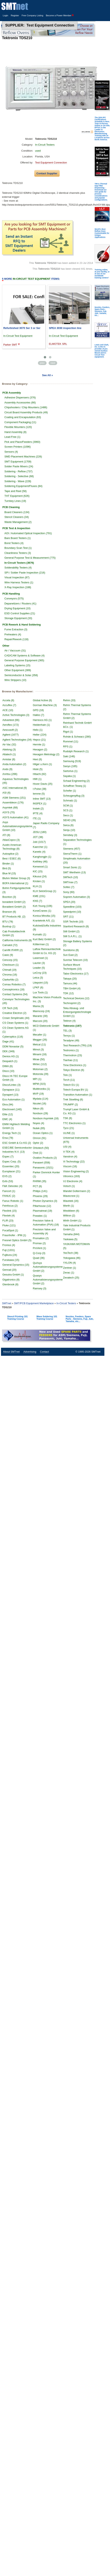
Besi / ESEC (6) (11, 858)
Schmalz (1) (70, 800)
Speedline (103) (72, 906)
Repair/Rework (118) (16, 639)
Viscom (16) (70, 1166)
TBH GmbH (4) (71, 988)
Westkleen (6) (71, 1210)
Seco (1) (68, 815)
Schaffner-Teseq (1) (74, 785)
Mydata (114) (40, 1098)
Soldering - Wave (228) (17, 481)
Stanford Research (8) (76, 926)
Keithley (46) (40, 861)
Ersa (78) (7, 1137)
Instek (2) (38, 808)
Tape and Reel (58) (15, 491)
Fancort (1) (8, 1191)
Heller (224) (40, 734)
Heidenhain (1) (41, 724)
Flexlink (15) (9, 1210)
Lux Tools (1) (40, 992)
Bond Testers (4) (13, 543)
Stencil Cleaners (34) (16, 516)
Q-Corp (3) (39, 1253)
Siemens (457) (71, 848)
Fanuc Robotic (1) (12, 1200)
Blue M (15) (9, 873)
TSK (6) (67, 1118)
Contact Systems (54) (15, 994)
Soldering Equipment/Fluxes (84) (23, 486)
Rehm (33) (69, 700)
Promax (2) (39, 1243)
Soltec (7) (68, 887)
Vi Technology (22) (74, 1161)
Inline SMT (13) (42, 798)
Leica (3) (38, 977)
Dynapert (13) (10, 1094)
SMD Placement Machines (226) (23, 456)
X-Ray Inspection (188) (17, 587)
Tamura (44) (70, 983)
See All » (47, 375)
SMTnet (6, 1303)
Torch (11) (69, 1079)
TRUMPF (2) (70, 1104)
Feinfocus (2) (10, 1205)
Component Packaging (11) (20, 422)
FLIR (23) (7, 1220)
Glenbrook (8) (10, 1284)
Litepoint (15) (40, 982)
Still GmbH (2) (71, 931)
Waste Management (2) (18, 521)
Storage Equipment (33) (18, 618)
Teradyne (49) (71, 1040)
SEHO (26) (69, 820)
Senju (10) (69, 829)
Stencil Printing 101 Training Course (17, 1317)
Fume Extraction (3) (15, 629)
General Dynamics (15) (15, 1264)
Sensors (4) (11, 451)
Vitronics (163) (71, 1176)
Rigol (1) (68, 731)
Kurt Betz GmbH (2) (44, 939)
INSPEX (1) (39, 803)
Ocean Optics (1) (43, 1132)
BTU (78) (7, 921)
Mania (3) (38, 1006)
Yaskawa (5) (70, 1239)
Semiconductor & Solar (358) (21, 675)
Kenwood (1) (40, 866)
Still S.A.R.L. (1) (72, 936)
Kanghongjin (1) (42, 856)
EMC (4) (7, 1119)
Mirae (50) (39, 1059)
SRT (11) (68, 916)
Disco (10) (8, 1070)
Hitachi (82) (39, 773)
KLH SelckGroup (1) (44, 891)
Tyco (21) (68, 1127)
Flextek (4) (8, 1215)
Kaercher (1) (40, 846)
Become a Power (60, 15)
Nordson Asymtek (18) (46, 1118)
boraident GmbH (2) (13, 901)
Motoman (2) (40, 1069)
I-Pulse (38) (39, 788)
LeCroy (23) (40, 972)
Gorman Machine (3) (45, 705)
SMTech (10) (70, 877)
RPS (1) (67, 746)
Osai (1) (37, 1152)
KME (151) (39, 896)
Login (5, 15)
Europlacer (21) (11, 1171)
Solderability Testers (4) (18, 567)
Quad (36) (39, 1257)
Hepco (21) (39, 739)
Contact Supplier (47, 173)
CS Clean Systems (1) (15, 1022)
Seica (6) (68, 825)
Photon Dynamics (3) (45, 1200)
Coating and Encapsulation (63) (22, 417)
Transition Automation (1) (77, 1094)
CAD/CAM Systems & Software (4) (24, 655)
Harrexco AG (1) (42, 719)
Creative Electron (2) (14, 1012)
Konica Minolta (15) (44, 915)
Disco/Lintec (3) (11, 1084)
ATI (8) (6, 835)
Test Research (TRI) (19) (77, 1045)
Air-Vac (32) (9, 744)
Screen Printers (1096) (17, 446)
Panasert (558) (41, 1162)
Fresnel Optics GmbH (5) (16, 1240)
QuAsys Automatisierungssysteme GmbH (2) (48, 1266)
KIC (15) (38, 871)
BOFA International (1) (15, 883)
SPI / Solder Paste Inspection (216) (24, 572)
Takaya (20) (70, 978)
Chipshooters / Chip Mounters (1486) (25, 407)
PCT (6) (37, 1186)
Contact (44, 1351)
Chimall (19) (9, 969)
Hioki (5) (38, 769)
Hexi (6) (37, 759)
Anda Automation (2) (14, 764)
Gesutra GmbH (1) (13, 1274)
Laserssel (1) (40, 957)
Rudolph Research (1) (76, 751)
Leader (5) (39, 967)
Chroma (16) (9, 974)
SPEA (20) (69, 901)
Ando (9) (7, 769)
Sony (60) (68, 892)
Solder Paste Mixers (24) (18, 466)
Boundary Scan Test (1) (18, 547)
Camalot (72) (9, 945)
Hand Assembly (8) (15, 432)
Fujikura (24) (9, 1254)
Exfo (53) (7, 1181)
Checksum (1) (10, 964)
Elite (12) (7, 1114)
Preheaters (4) (12, 634)
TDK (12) (68, 993)
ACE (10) (7, 710)
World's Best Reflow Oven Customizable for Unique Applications (102, 233)
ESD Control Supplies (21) (19, 613)
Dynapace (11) (10, 1089)
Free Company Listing (32, 15)
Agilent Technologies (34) (17, 739)
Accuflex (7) (9, 705)
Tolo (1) (67, 1074)
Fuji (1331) (8, 1250)
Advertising (29, 1351)
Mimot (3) (38, 1049)
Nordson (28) (40, 1113)
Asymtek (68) (10, 807)
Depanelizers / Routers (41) (20, 603)
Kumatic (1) (39, 934)
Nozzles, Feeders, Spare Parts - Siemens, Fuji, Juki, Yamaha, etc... (80, 1318)
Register (15, 15)
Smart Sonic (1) (72, 867)
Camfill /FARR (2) (12, 950)
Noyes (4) (38, 1123)
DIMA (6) (7, 1066)
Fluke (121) (9, 1225)
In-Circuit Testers (45, 144)
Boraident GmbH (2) (14, 906)
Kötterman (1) (41, 944)
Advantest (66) (10, 719)
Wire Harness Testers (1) (18, 582)
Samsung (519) (72, 761)
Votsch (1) (69, 1186)
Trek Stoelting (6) (73, 1099)
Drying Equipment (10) (17, 608)
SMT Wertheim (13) (74, 872)
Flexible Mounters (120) (18, 426)
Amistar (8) (8, 759)
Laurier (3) (39, 962)
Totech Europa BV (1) (75, 1089)
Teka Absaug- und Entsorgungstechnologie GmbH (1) (77, 1012)
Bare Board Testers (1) (17, 538)
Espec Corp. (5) (11, 1161)
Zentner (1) (69, 1267)
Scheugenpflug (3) (73, 795)
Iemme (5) (39, 793)
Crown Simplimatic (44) (15, 1017)
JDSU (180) (40, 832)
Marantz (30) (40, 1015)
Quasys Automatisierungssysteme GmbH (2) (48, 1279)
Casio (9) (7, 954)
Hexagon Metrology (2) (46, 754)
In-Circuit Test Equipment (17, 336)
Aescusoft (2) (10, 729)
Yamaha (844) (71, 1234)
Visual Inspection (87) (17, 577)
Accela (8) (8, 700)
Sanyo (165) (70, 766)
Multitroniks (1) (41, 1088)
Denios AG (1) (10, 1056)
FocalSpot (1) (10, 1230)
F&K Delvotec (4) (12, 1186)
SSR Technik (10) (73, 921)
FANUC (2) (8, 1195)
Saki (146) (69, 756)
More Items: (31, 279)
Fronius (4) (8, 1245)
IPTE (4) (38, 813)
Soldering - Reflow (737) (18, 471)
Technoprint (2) (71, 1003)
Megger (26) (40, 1039)
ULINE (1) (69, 1132)
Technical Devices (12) (76, 998)
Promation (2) (41, 1238)
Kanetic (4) (39, 851)
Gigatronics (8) (10, 1279)
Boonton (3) (9, 896)
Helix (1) (38, 729)
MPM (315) (39, 1083)
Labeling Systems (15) (17, 665)
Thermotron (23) (72, 1055)
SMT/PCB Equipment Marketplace (34, 1303)
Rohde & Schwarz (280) (77, 736)
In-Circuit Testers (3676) (19, 562)
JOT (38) (38, 837)
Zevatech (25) (71, 1277)
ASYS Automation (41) (15, 817)
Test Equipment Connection (50, 25)
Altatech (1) (9, 754)
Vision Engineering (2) (76, 1171)
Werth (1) (68, 1205)
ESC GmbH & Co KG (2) (16, 1142)
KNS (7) (37, 900)
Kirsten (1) (39, 881)
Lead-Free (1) (12, 436)
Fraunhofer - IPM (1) (14, 1235)
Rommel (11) (70, 741)
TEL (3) (67, 1030)
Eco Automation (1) (13, 1099)
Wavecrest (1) (71, 1195)
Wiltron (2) (69, 1215)
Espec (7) (8, 1156)
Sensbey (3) (70, 835)
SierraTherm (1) (72, 853)
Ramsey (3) (39, 1288)
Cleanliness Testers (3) (17, 552)
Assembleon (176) (13, 802)
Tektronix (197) (72, 1025)
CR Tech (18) (10, 1008)
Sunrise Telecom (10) (75, 959)
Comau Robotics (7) (14, 984)
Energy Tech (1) (11, 1132)
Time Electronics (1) (74, 1065)
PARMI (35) (39, 1181)
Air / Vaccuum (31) (15, 650)
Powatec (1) (40, 1215)
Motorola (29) (40, 1073)
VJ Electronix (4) (72, 1181)
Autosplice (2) (10, 853)
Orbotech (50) (41, 1147)
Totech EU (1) (71, 1084)
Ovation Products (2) (45, 1157)
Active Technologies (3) (15, 714)
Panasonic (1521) (43, 1167)
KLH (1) (37, 886)
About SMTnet (11, 1351)
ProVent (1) (39, 1248)
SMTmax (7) (70, 882)
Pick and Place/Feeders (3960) (22, 441)
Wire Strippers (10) (15, 679)
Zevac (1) (68, 1272)
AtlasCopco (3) (11, 839)
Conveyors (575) (14, 598)
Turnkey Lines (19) (15, 500)
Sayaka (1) (69, 775)
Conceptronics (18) (13, 989)
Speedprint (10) (72, 911)
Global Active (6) (42, 700)
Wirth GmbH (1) (72, 1220)
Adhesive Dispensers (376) (20, 397)
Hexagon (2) (40, 749)
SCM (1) (68, 805)
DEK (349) (8, 1051)
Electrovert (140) (12, 1109)
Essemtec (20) (10, 1166)
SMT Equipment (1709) (17, 461)
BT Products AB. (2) (13, 916)
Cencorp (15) (10, 959)
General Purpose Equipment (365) (24, 660)
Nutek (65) (39, 1128)
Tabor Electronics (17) (75, 973)
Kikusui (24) (40, 876)
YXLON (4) (69, 1262)
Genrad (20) (9, 1269)
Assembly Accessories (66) (20, 402)
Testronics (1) (71, 1050)
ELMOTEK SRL (58, 343)
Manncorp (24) (41, 1011)
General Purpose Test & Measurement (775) (30, 557)
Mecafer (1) (39, 1034)
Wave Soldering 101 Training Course (46, 1317)
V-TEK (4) (68, 1151)
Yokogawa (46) (71, 1257)
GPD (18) (38, 710)
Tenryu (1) (69, 1035)
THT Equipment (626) (17, 495)
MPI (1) (37, 1078)
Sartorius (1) (70, 770)
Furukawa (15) (10, 1259)
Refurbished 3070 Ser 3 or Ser (21, 328)
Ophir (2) (38, 1142)
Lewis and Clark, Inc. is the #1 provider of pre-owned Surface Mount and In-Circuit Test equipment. (102, 351)
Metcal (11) (39, 1044)
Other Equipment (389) (17, 670)
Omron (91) (39, 1138)
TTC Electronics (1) (74, 1123)
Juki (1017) (39, 841)
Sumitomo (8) (71, 950)
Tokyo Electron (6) (73, 1069)
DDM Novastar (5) (12, 1046)
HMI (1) (37, 778)
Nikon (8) (38, 1108)
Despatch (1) (9, 1061)
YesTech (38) (70, 1252)
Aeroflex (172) (10, 724)
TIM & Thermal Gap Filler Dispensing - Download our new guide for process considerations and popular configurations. (101, 192)
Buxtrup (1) (8, 926)
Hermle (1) (39, 744)
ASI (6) (6, 792)
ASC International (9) (14, 787)
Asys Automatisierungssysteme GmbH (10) (17, 826)
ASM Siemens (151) (14, 797)
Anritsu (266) (9, 773)
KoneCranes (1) (42, 910)
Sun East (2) (70, 954)
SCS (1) (67, 810)
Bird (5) (6, 868)
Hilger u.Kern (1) (42, 764)
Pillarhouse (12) (42, 1205)
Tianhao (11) (70, 1060)
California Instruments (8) (17, 940)
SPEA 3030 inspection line (65, 328)
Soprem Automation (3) (76, 896)
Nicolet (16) (39, 1103)
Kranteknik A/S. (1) (44, 920)
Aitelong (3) (9, 749)
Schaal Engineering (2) (76, 780)
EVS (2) (7, 1176)
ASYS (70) (8, 812)
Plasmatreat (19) (42, 1210)
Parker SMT (10, 344)
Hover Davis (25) (43, 783)
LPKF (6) (38, 987)
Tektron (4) (69, 1020)
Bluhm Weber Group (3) (16, 878)
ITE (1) (37, 818)
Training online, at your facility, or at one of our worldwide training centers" (102, 274)
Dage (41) (8, 1041)
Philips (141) (40, 1191)
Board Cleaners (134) (16, 512)
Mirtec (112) (40, 1064)
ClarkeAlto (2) (10, 979)
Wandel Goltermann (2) (76, 1191)
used (38, 150)
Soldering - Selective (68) (19, 476)
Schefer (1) (69, 790)
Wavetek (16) (70, 1200)
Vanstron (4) (70, 1156)
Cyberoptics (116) (12, 1036)
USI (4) (67, 1146)
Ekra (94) (7, 1104)
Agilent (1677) (10, 734)
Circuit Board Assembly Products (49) (26, 412)
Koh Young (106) (42, 905)
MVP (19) (38, 1093)
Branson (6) (9, 911)
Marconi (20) (40, 1020)
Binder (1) (8, 863)
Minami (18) (40, 1054)
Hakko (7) (38, 714)
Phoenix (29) (40, 1196)
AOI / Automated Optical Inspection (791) (28, 533)
